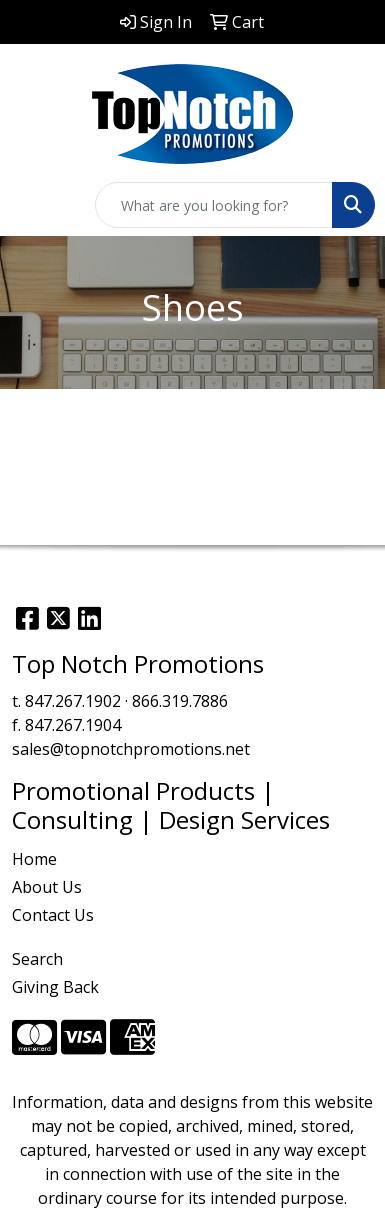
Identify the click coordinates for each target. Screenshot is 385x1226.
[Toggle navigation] (31, 205)
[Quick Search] (214, 205)
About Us (47, 887)
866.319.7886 (180, 701)
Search (37, 959)
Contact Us (53, 915)
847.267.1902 (73, 701)
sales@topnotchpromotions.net (131, 749)
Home (34, 859)
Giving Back (55, 987)
